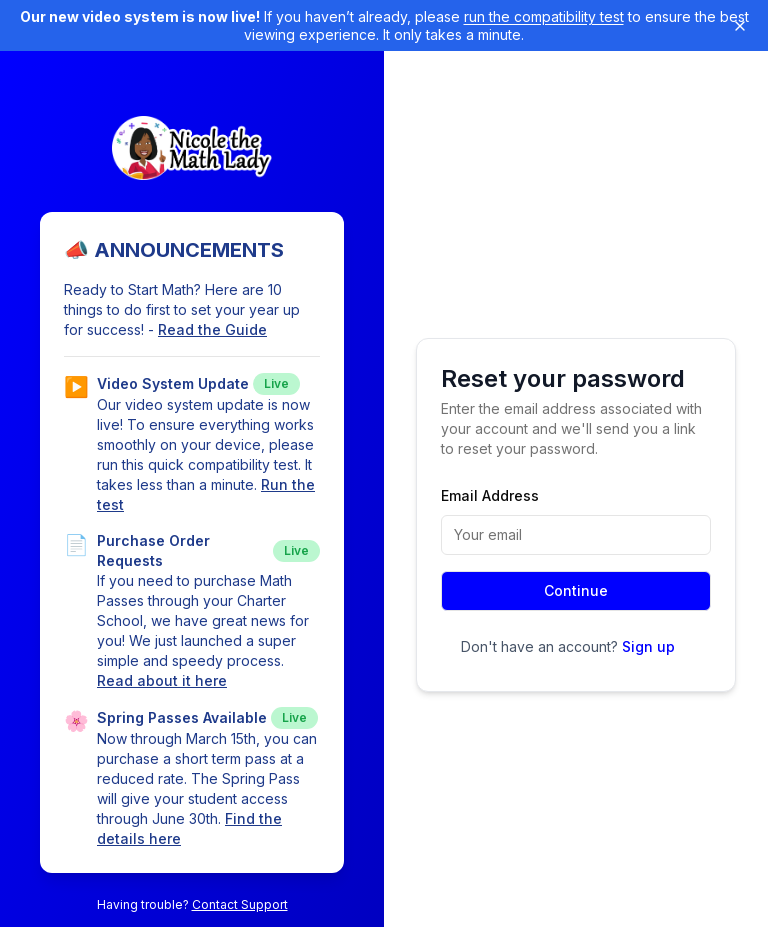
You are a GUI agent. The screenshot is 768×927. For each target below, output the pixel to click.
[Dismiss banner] (740, 26)
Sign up (648, 646)
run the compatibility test (544, 16)
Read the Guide (212, 329)
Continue (576, 590)
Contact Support (240, 904)
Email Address (490, 495)
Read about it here (162, 680)
